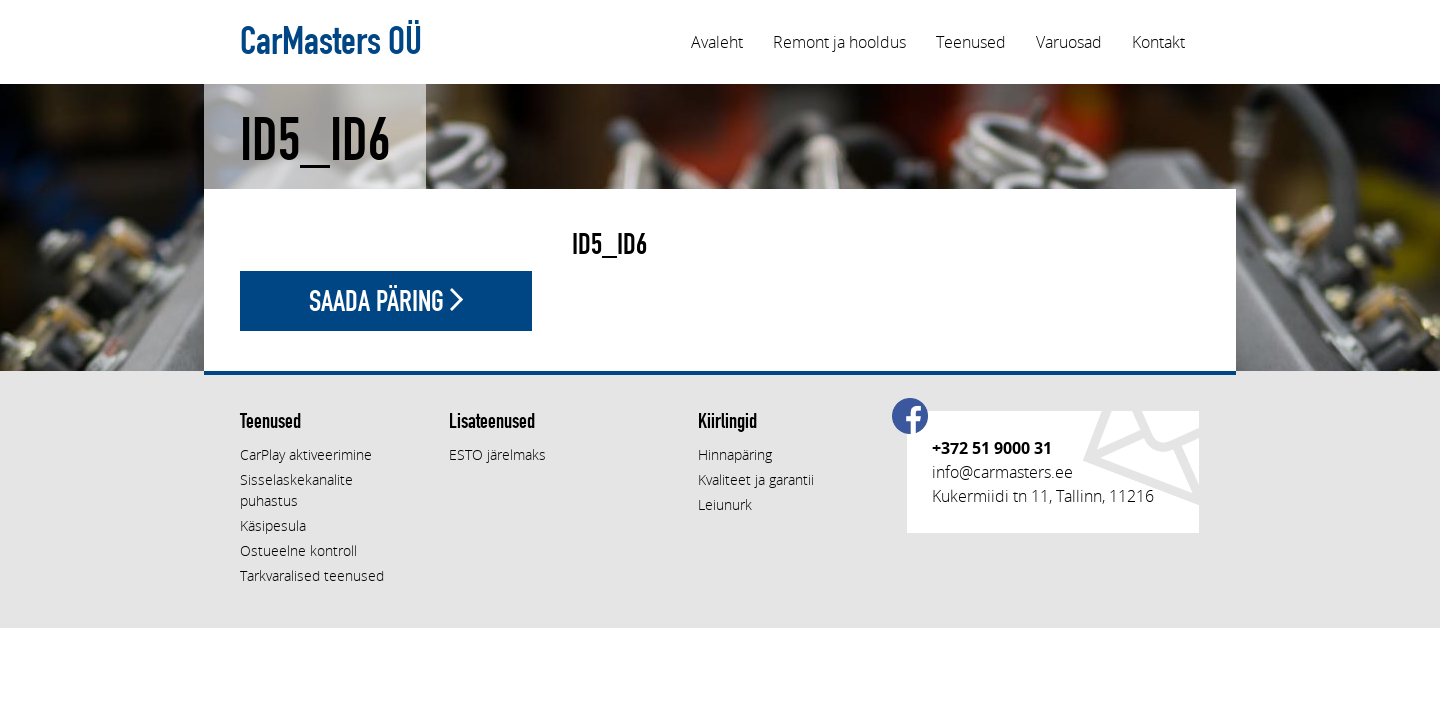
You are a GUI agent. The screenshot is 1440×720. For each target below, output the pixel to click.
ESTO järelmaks (497, 454)
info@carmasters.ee (1002, 472)
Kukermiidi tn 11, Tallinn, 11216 (1043, 496)
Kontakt (1158, 42)
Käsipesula (273, 525)
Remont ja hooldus (839, 42)
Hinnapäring (735, 454)
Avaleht (717, 42)
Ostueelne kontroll (298, 550)
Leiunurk (725, 504)
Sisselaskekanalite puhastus (296, 490)
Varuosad (1069, 42)
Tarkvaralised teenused (312, 575)
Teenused (971, 42)
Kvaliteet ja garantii (756, 479)
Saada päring (386, 300)
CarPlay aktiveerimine (306, 454)
